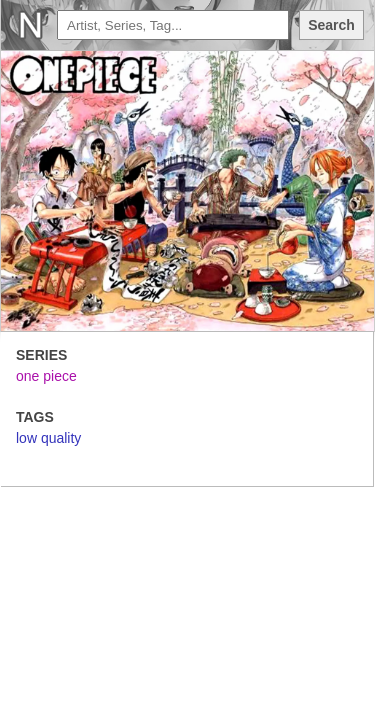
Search (331, 25)
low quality (48, 438)
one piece (46, 376)
